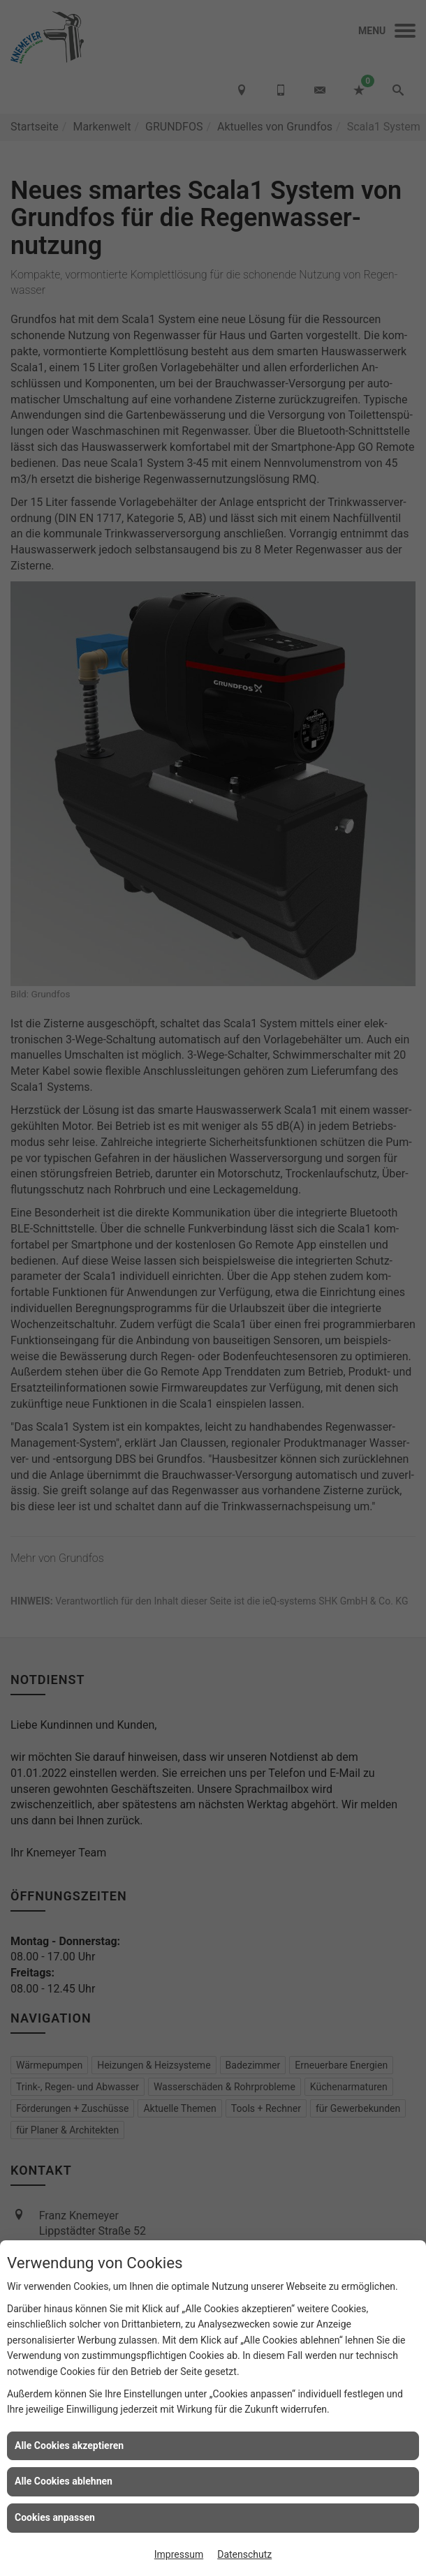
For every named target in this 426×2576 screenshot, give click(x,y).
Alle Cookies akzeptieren (69, 2445)
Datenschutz (244, 2554)
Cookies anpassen (55, 2517)
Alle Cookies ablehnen (63, 2481)
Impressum (178, 2554)
